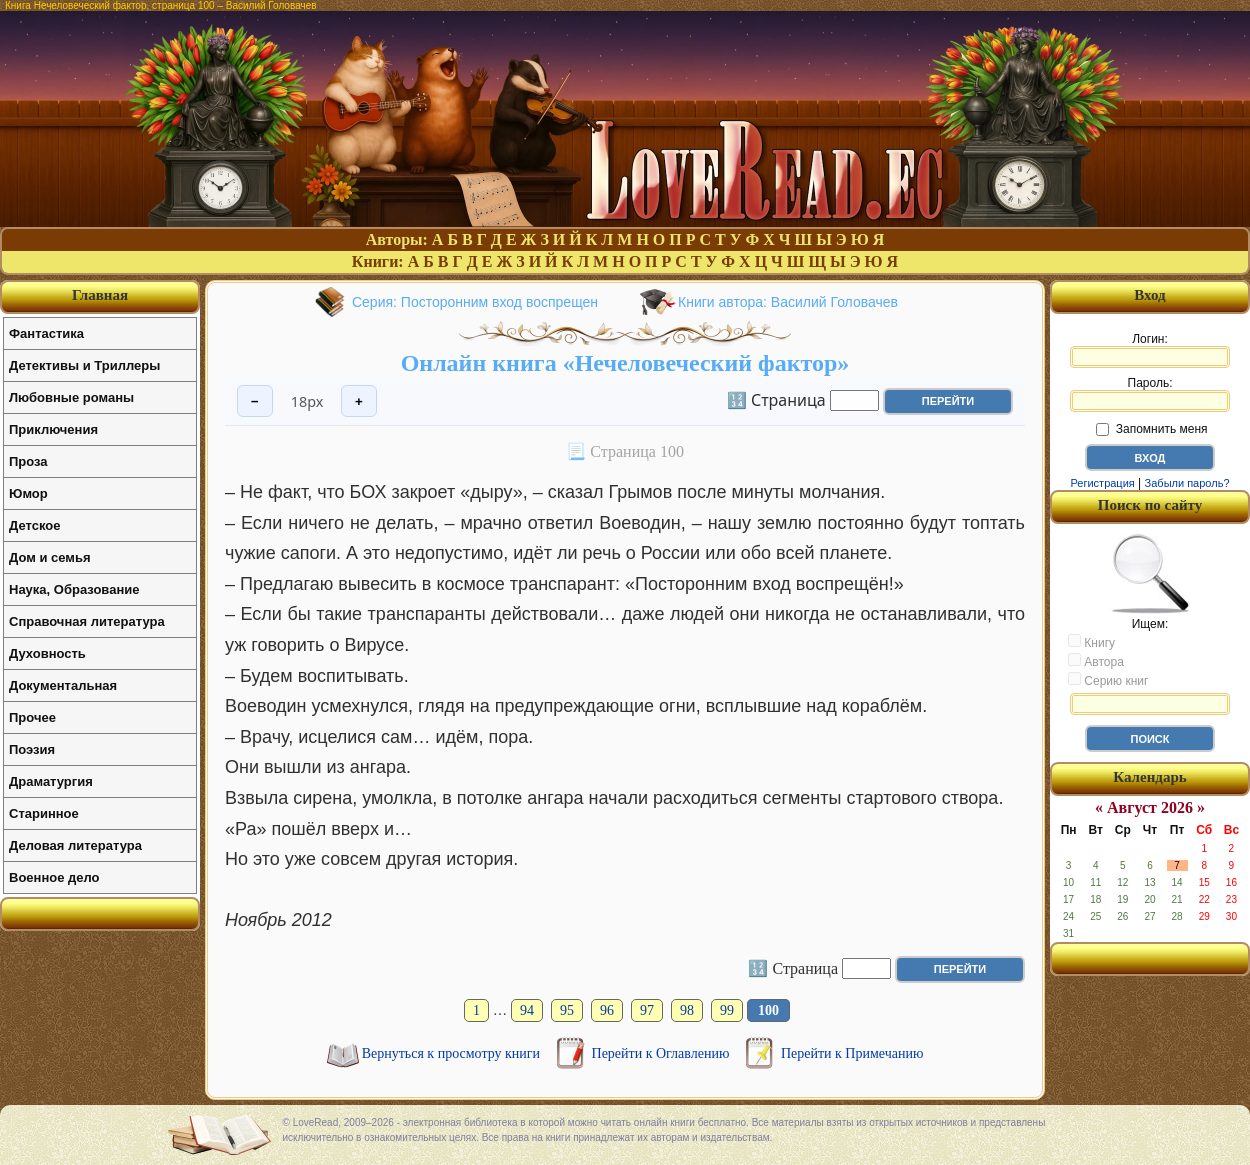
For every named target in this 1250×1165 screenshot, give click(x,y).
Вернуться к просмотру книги (453, 1053)
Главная (100, 295)
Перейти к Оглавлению (662, 1053)
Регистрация (1102, 483)
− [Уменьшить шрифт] (255, 401)
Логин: (1150, 350)
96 (607, 1010)
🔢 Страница (776, 399)
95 (567, 1010)
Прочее (32, 717)
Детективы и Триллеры (84, 365)
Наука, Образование (74, 589)
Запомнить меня (1151, 429)
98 (687, 1010)
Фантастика (46, 333)
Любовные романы (71, 397)
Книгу (1091, 642)
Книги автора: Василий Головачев (788, 302)
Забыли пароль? (1187, 483)
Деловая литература (75, 845)
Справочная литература (87, 621)
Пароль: (1150, 394)
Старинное (44, 813)
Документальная (63, 685)
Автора (1096, 661)
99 (727, 1010)
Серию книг (1108, 680)
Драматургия (51, 781)
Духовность (47, 653)
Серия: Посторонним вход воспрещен (475, 302)
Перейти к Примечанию (852, 1053)
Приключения (53, 429)
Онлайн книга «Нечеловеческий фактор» (625, 363)
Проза (28, 461)
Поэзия (32, 749)
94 (527, 1010)
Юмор (28, 493)
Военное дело (54, 877)
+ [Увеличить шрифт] (359, 401)
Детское (34, 525)
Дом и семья (50, 557)
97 (647, 1010)
